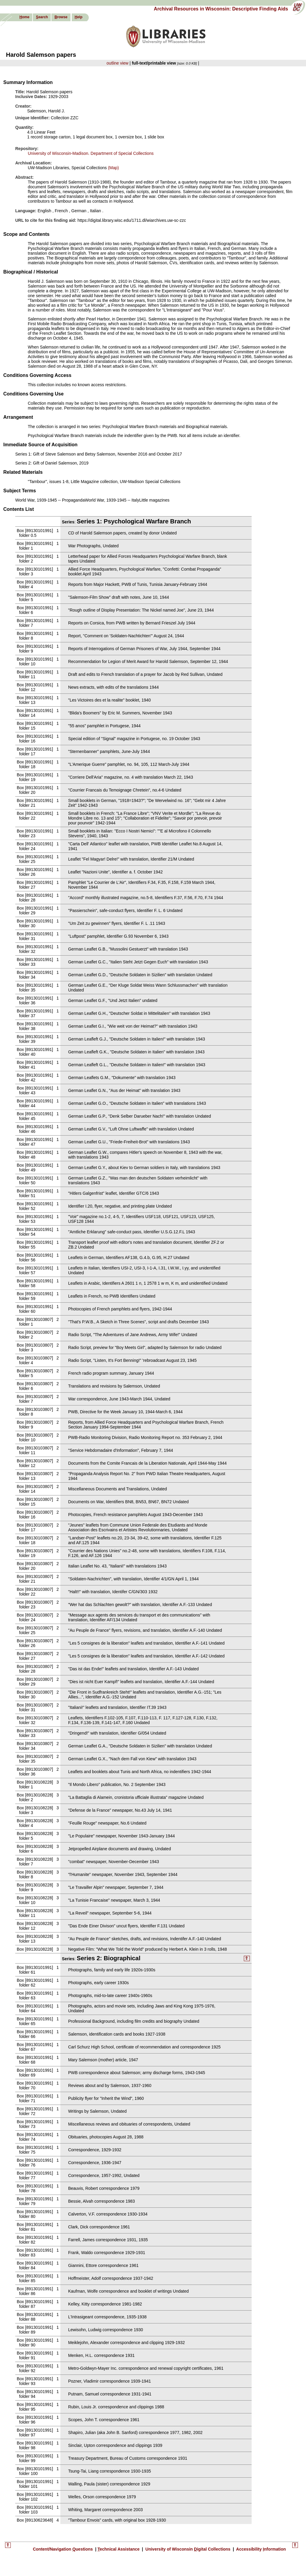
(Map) (113, 167)
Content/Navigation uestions (63, 2549)
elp (78, 17)
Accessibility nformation (260, 2549)
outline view (117, 63)
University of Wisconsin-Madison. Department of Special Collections (91, 153)
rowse (60, 17)
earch (42, 17)
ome (24, 17)
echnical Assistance (119, 2549)
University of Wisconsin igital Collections (188, 2549)
